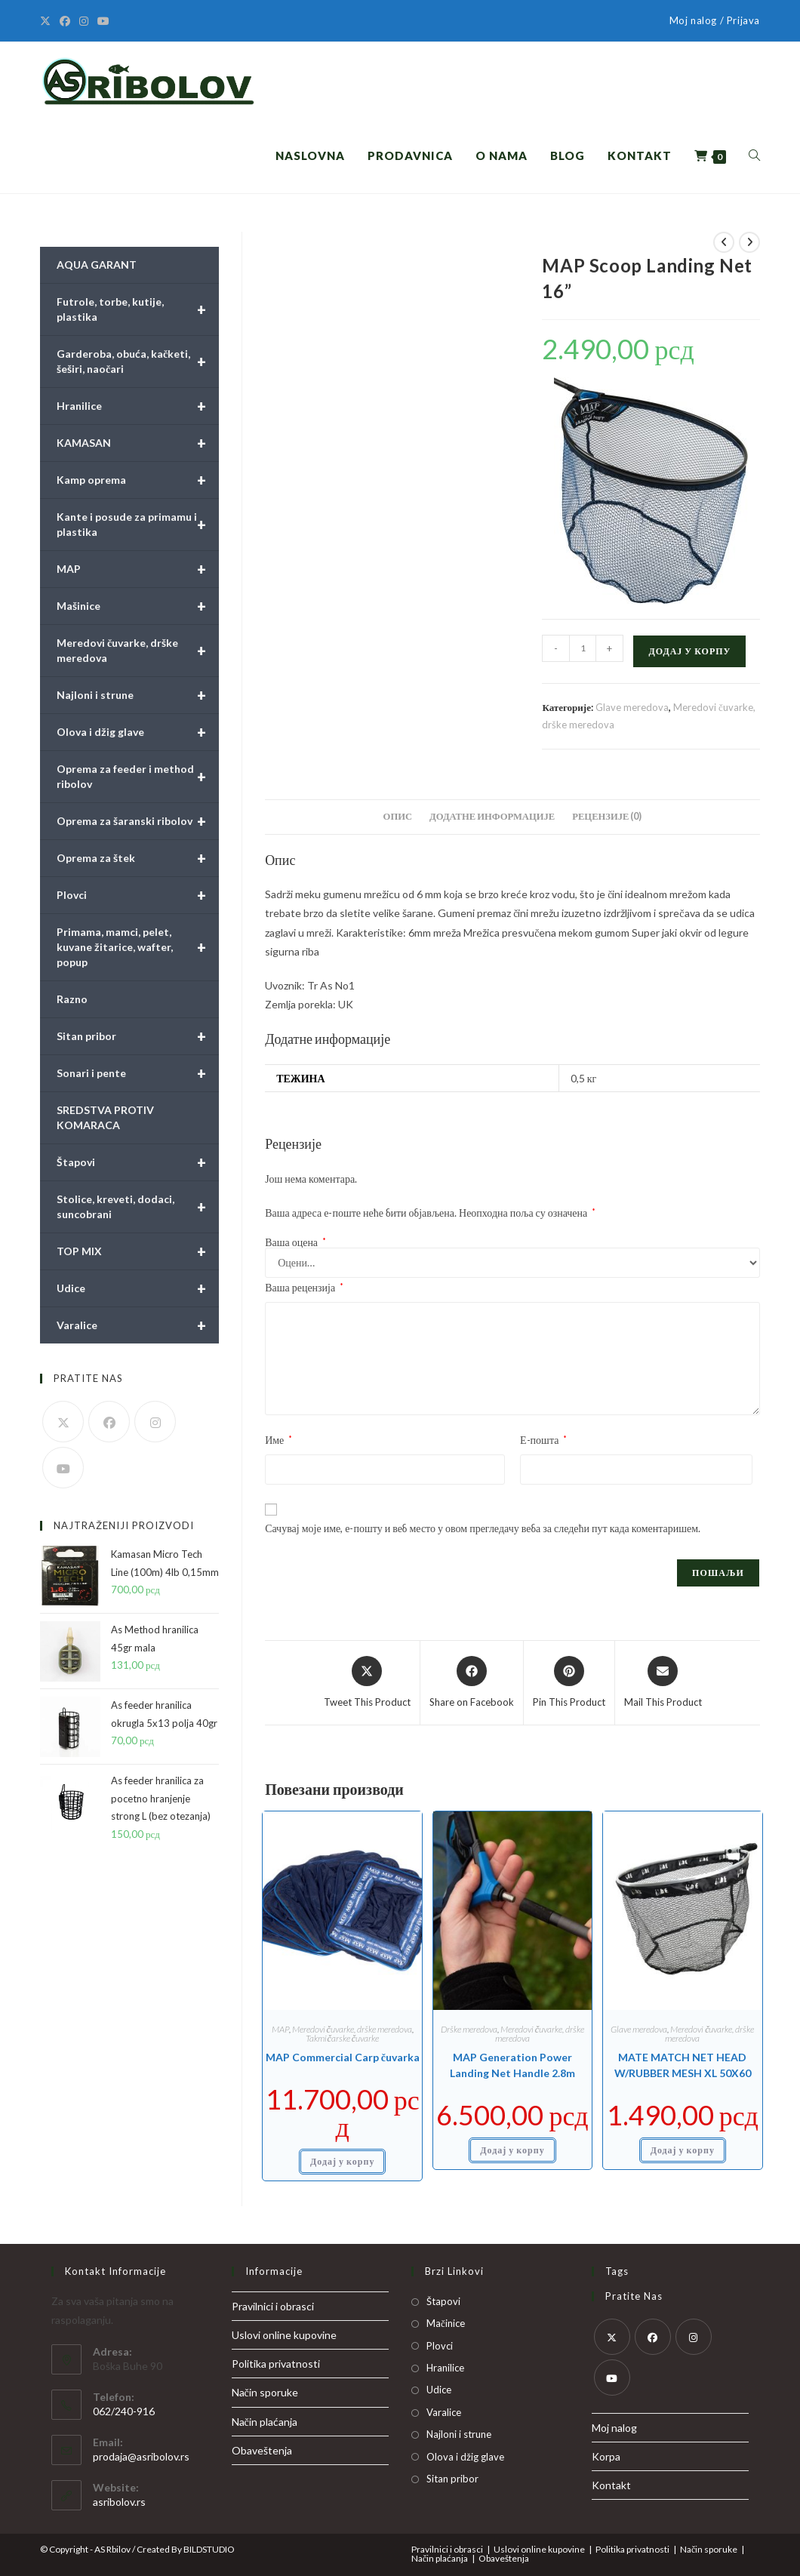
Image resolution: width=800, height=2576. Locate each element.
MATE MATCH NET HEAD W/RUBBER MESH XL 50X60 (682, 2065)
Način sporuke (265, 2392)
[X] (47, 21)
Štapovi (138, 1162)
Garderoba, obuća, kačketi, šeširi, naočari (138, 361)
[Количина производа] (582, 648)
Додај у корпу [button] (342, 2161)
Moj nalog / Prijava (714, 20)
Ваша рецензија (304, 1287)
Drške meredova (469, 2029)
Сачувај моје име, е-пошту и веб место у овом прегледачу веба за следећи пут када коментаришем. (482, 1528)
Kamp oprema (138, 480)
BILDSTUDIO (209, 2549)
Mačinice (445, 2323)
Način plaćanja (264, 2421)
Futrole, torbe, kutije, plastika (138, 309)
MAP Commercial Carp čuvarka (343, 2057)
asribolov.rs (119, 2501)
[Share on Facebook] (471, 1683)
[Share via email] (663, 1683)
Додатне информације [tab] (492, 816)
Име (278, 1439)
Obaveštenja (262, 2450)
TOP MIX (138, 1251)
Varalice (138, 1325)
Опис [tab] (397, 816)
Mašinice (138, 606)
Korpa (606, 2456)
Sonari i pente (138, 1073)
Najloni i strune (138, 695)
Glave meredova (632, 707)
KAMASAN (138, 443)
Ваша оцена (295, 1242)
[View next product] (749, 242)
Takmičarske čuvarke (342, 2038)
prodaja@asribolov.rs (141, 2456)
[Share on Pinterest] (569, 1683)
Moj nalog (614, 2427)
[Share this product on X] (367, 1683)
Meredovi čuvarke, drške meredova (352, 2029)
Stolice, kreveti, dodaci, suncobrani (138, 1207)
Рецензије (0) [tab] (607, 816)
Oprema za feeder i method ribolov (138, 776)
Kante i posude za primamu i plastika (138, 524)
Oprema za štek (138, 858)
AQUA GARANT (97, 264)
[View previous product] (723, 242)
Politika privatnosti (276, 2363)
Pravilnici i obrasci (273, 2306)
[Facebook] (65, 21)
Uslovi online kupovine (284, 2334)
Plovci (138, 895)
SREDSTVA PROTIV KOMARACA (105, 1117)
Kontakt (611, 2485)
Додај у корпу (689, 651)
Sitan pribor (138, 1036)
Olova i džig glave (138, 732)
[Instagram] (84, 21)
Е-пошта (543, 1439)
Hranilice (138, 406)
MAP (280, 2029)
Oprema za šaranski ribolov (138, 821)
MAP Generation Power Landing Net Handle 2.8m (512, 2065)
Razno (72, 999)
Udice (138, 1288)
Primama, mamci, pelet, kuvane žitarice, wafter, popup (138, 947)
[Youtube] (103, 21)
